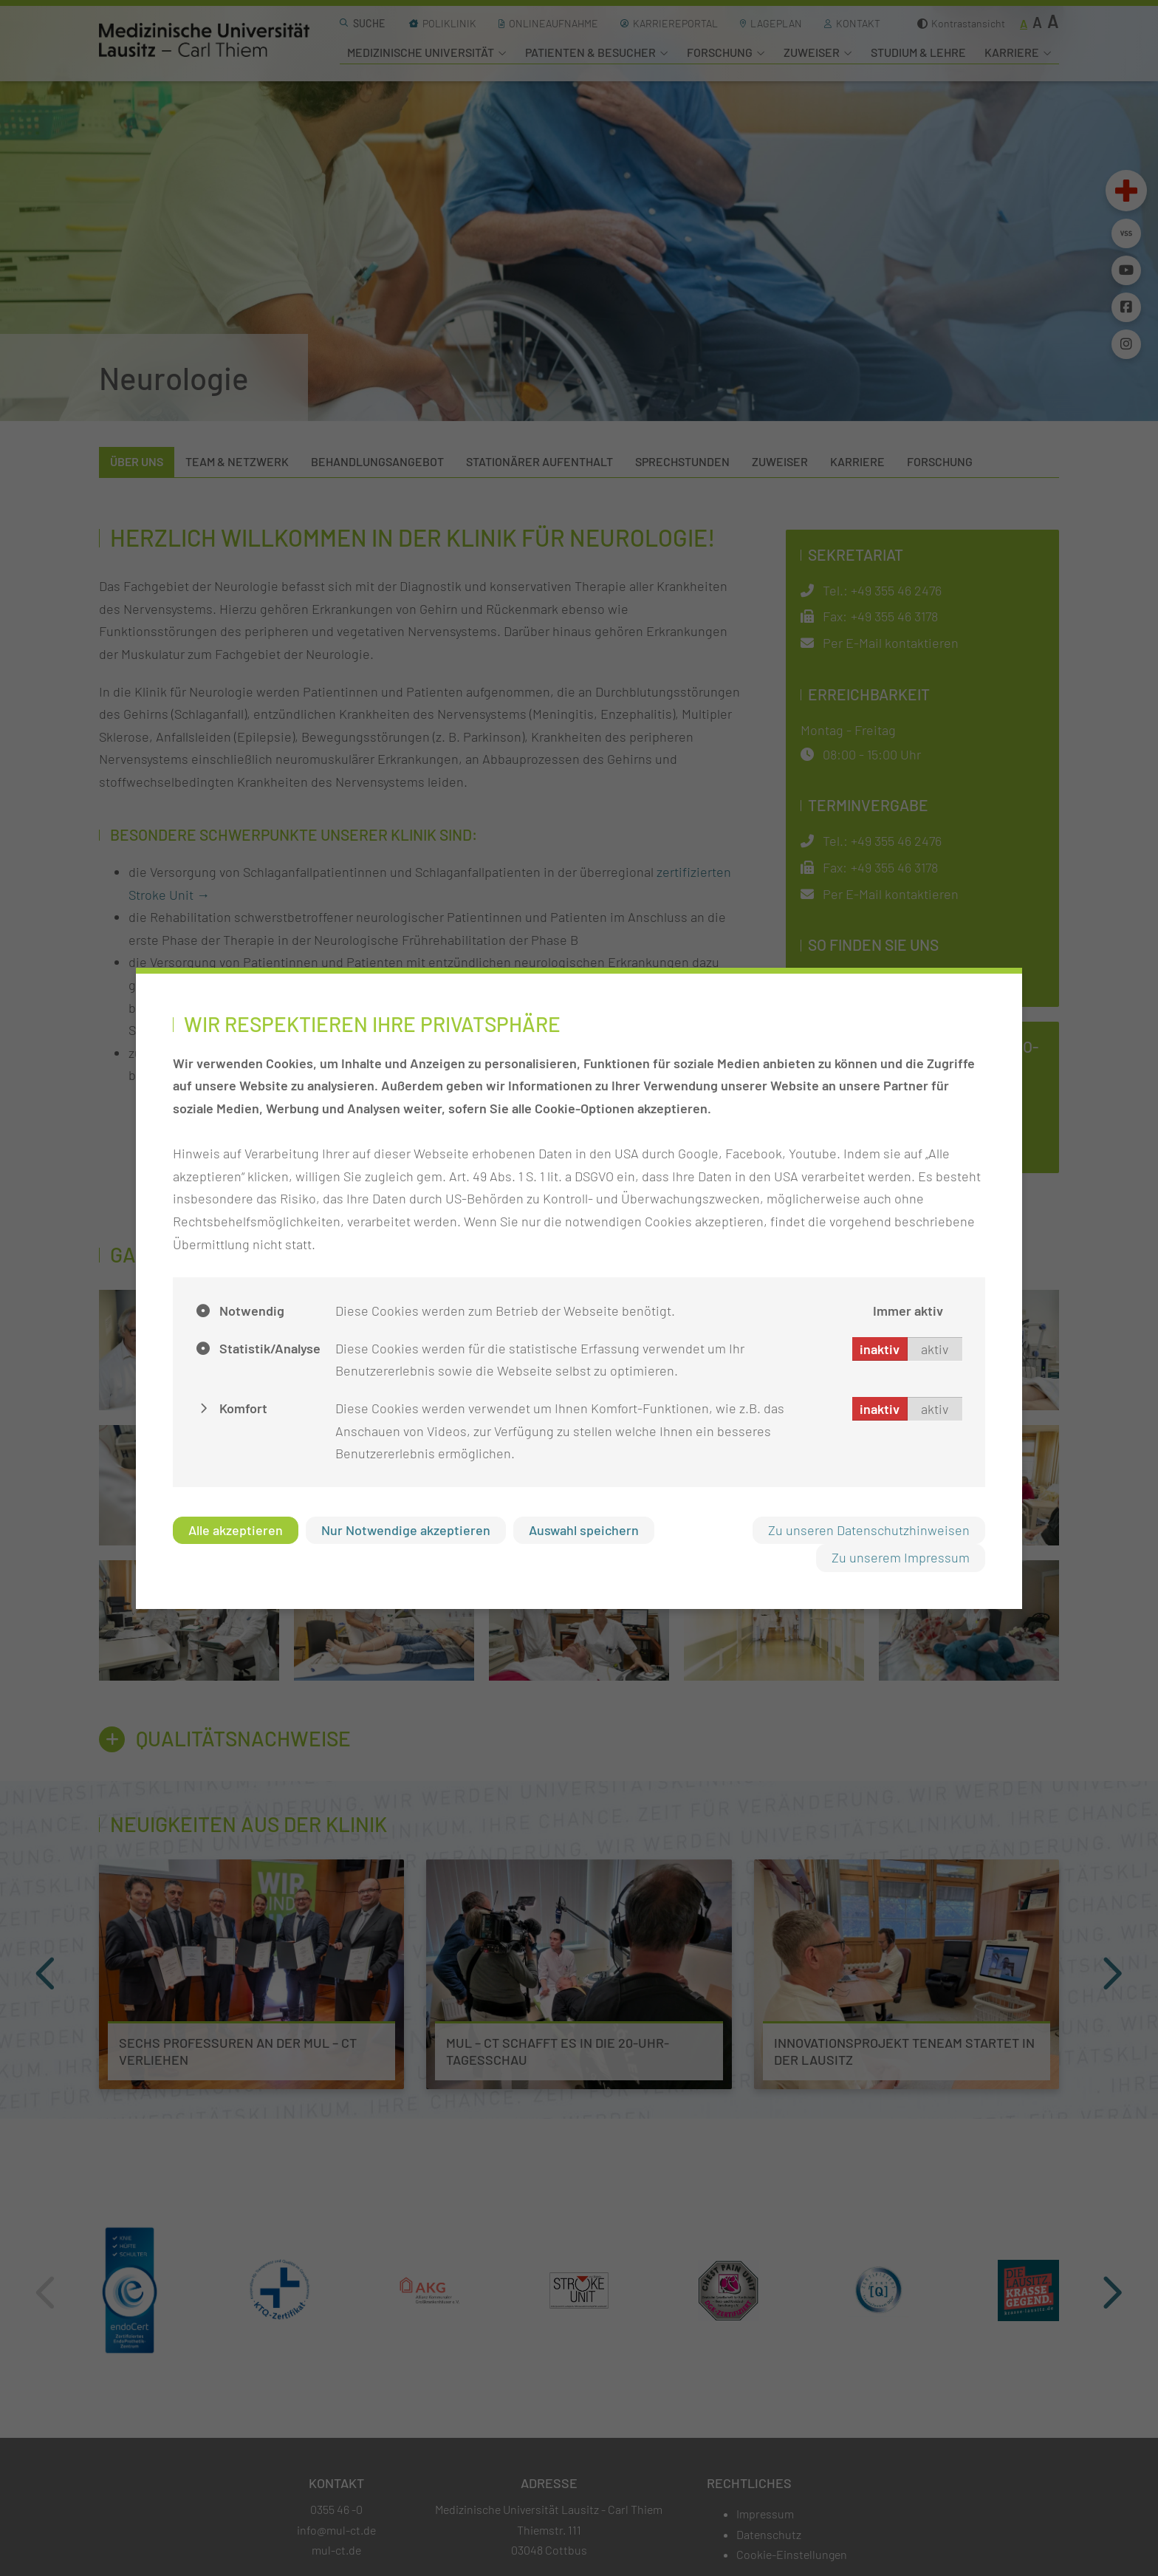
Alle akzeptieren (235, 1530)
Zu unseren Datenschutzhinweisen (869, 1530)
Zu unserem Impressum (901, 1557)
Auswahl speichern (584, 1530)
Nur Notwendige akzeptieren (405, 1530)
